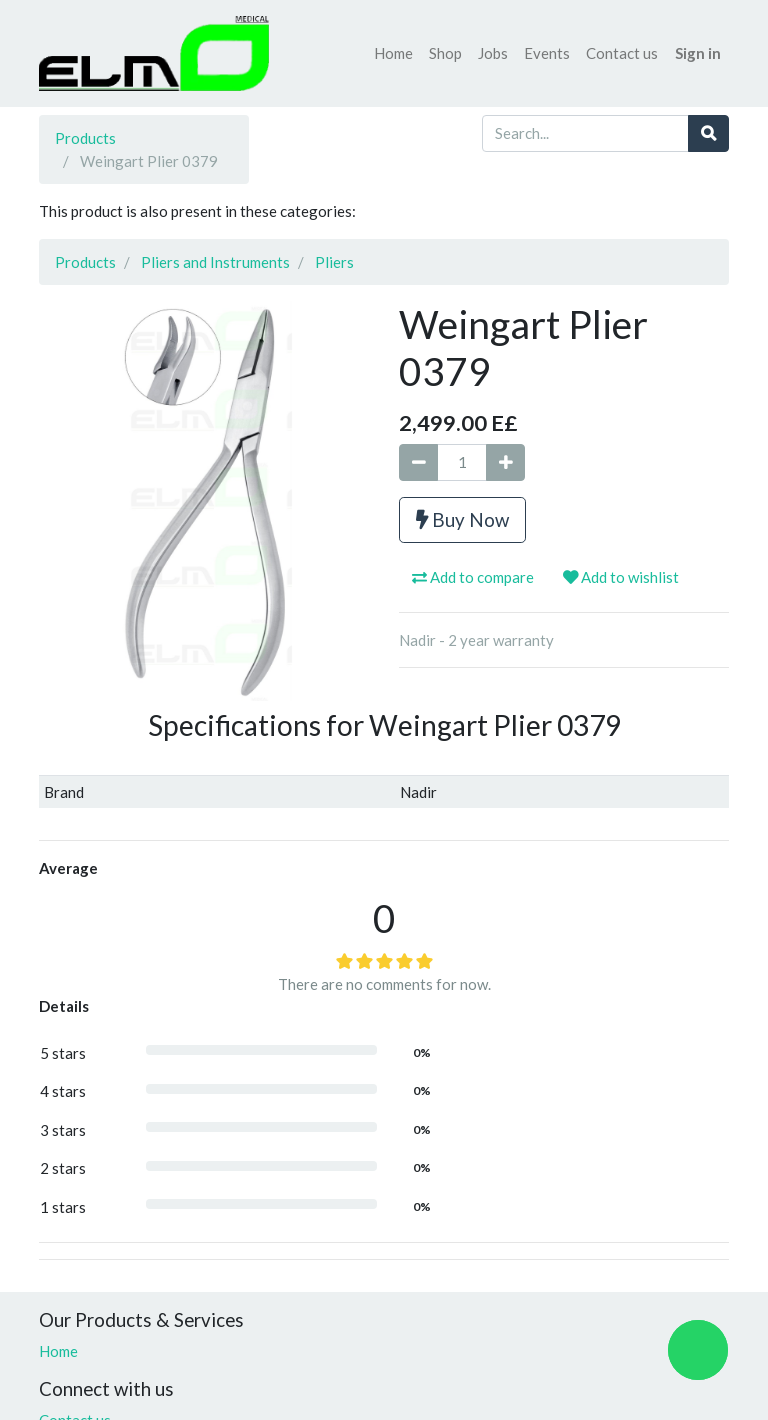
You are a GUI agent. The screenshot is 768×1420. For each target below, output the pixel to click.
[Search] (708, 133)
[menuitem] (393, 53)
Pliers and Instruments (215, 262)
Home (58, 1351)
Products (85, 138)
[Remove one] (418, 462)
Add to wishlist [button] (621, 577)
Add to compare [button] (473, 577)
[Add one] (505, 462)
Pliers (334, 262)
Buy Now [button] (462, 519)
